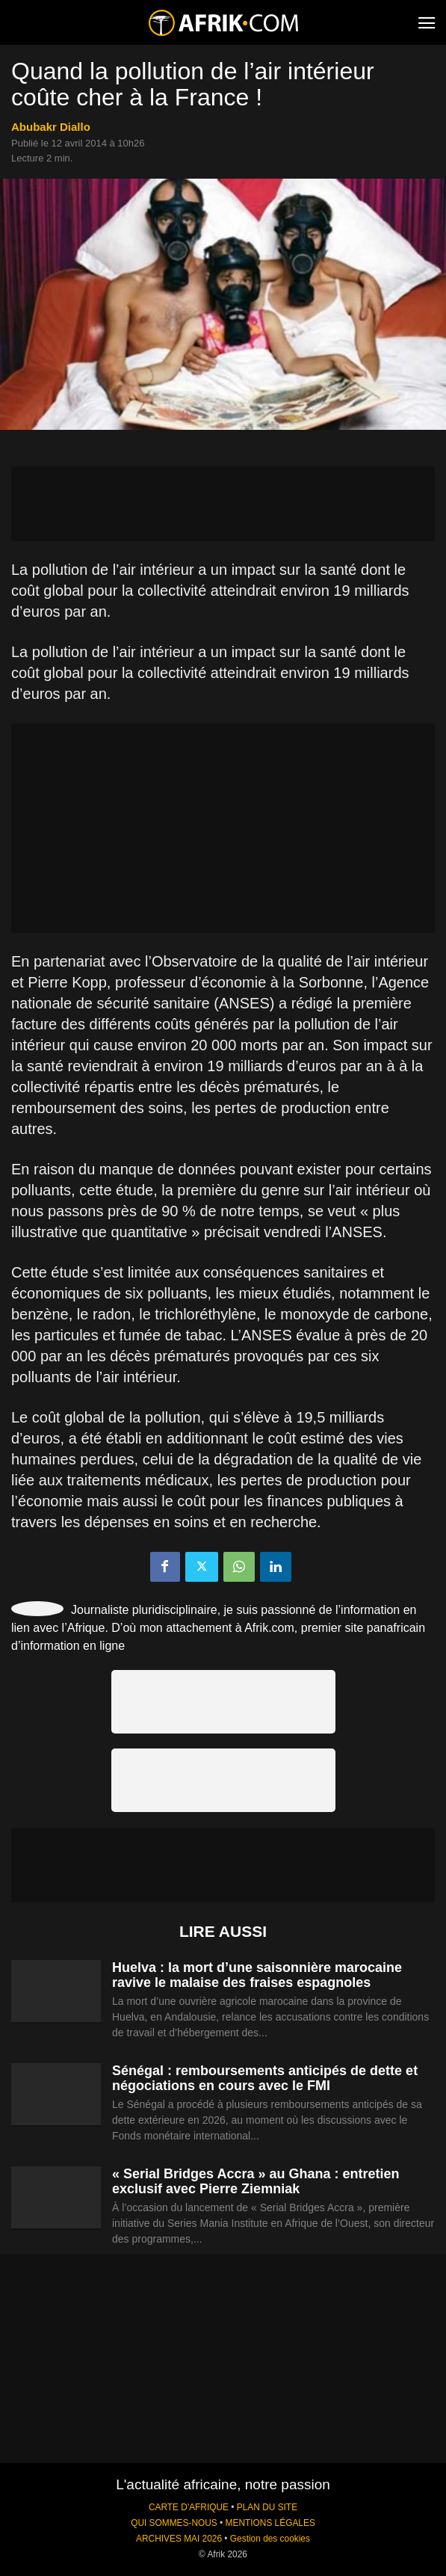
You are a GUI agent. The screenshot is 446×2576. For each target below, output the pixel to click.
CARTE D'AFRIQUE (189, 2507)
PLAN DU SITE (267, 2507)
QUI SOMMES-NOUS (174, 2523)
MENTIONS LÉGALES (270, 2523)
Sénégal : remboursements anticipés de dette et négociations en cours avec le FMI (265, 2078)
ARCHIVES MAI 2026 (179, 2538)
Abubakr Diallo (50, 126)
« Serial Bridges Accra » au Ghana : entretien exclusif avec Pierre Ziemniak (255, 2181)
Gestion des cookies (270, 2538)
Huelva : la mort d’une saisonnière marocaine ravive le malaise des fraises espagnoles (257, 1975)
